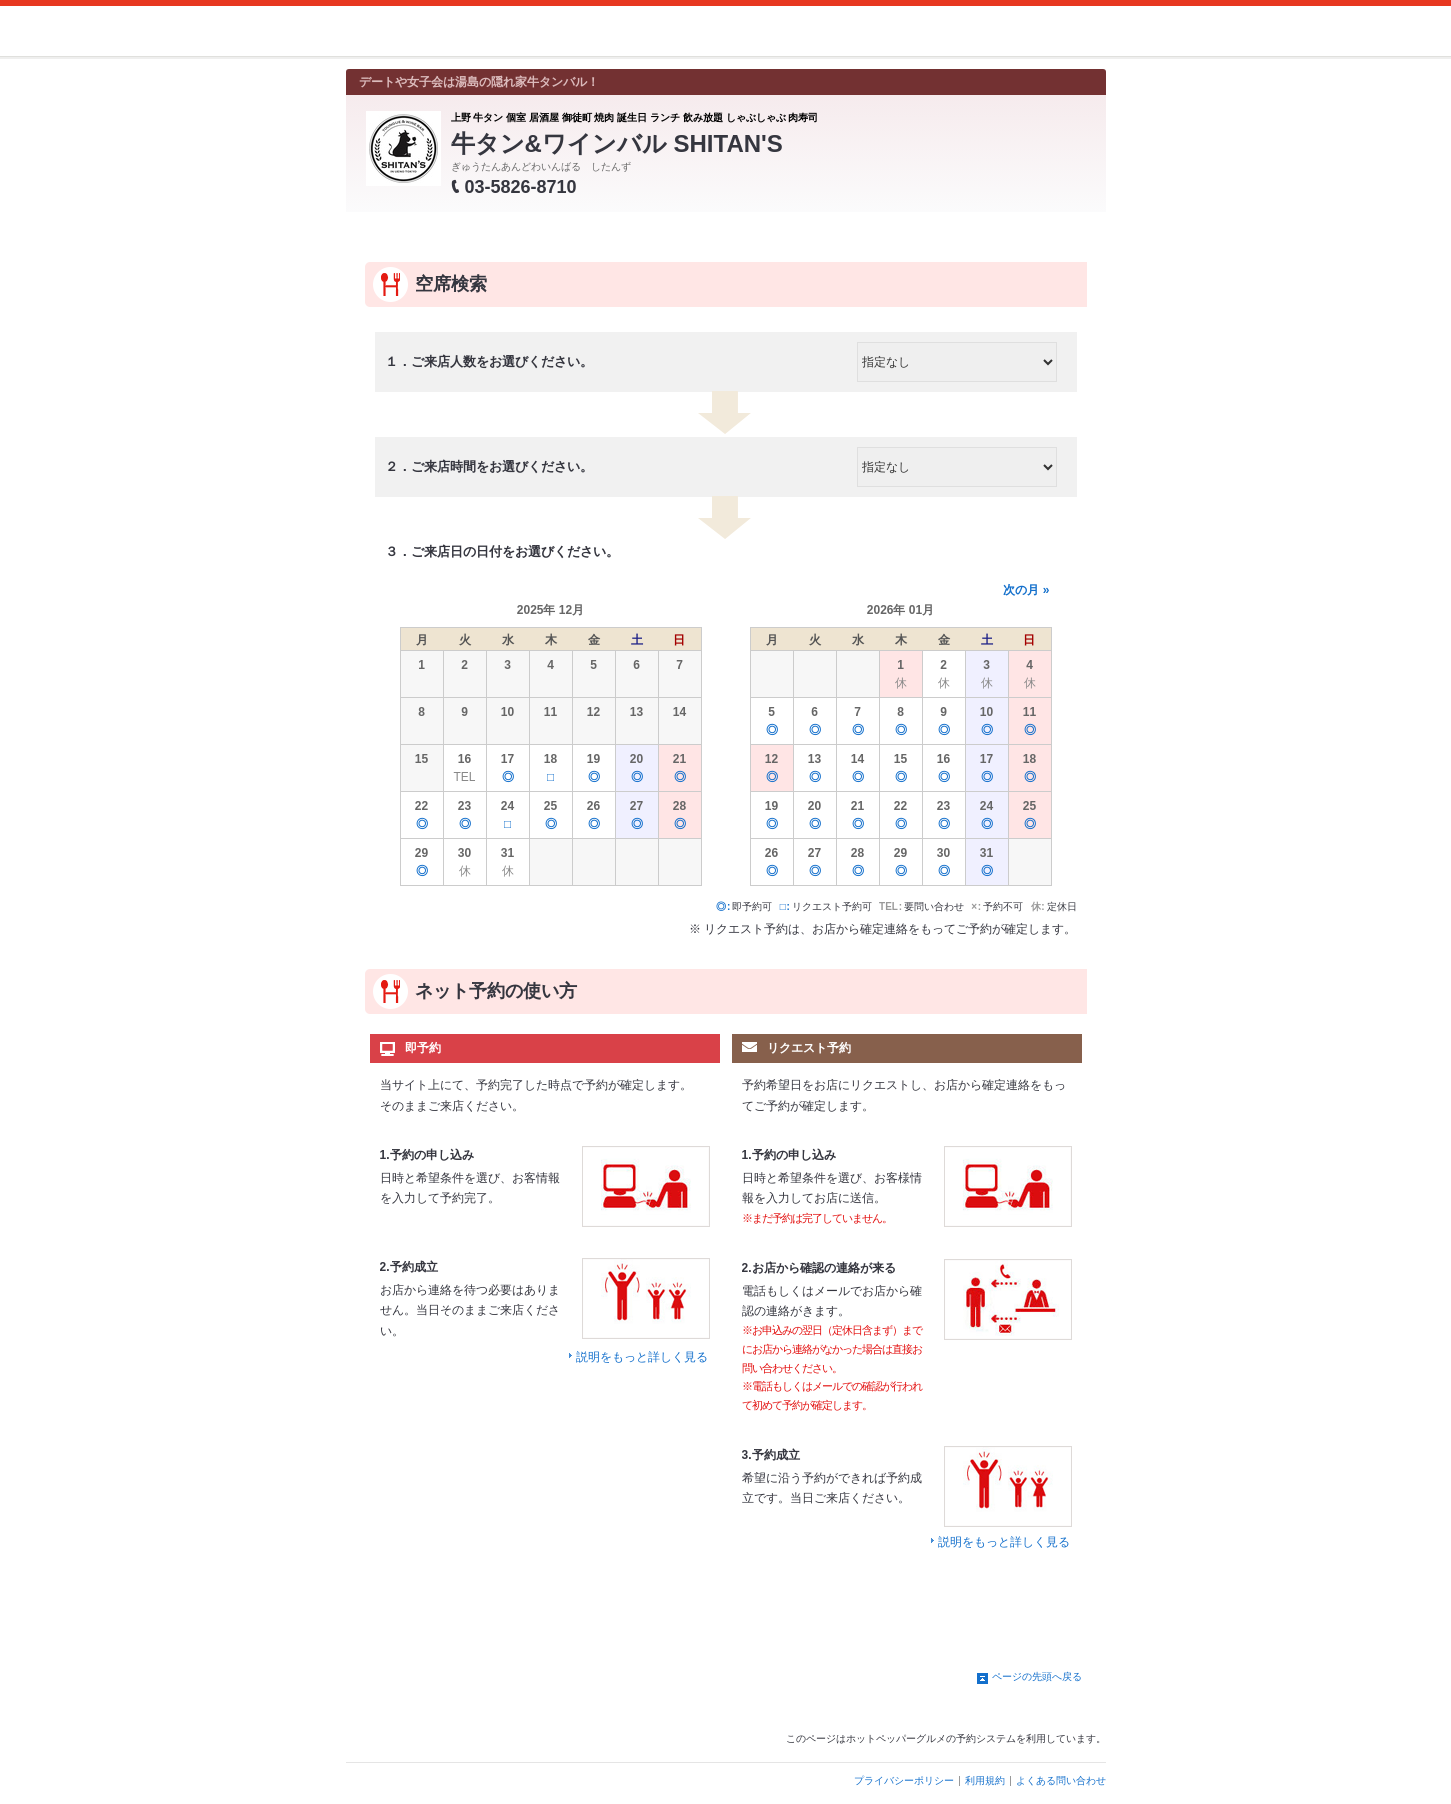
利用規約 (985, 1780)
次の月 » (1026, 590)
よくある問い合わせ (1061, 1780)
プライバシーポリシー (904, 1780)
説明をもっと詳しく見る (642, 1357)
